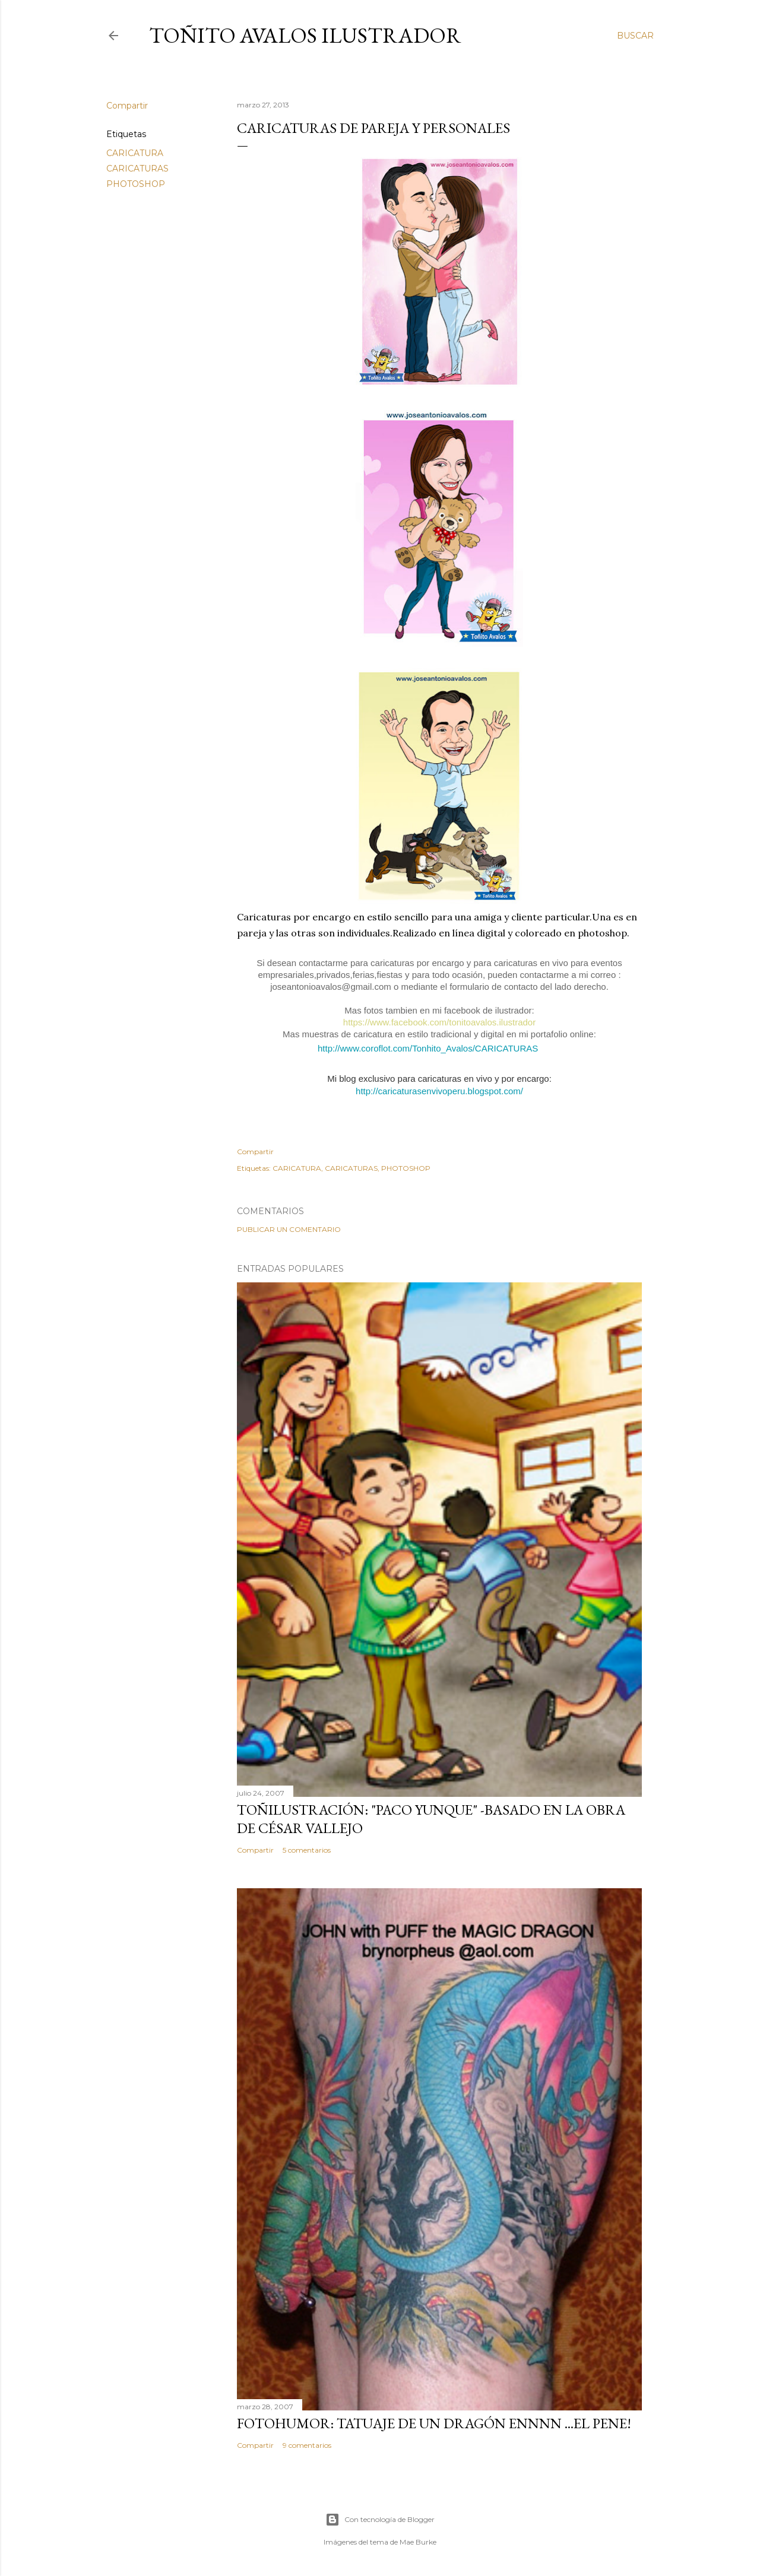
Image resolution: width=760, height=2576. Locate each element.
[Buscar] (635, 35)
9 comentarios (307, 2445)
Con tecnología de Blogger (380, 2520)
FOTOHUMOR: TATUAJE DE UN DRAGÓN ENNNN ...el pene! (434, 2423)
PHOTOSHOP (135, 184)
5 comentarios (307, 1850)
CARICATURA (134, 153)
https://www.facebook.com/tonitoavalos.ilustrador (439, 1022)
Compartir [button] (127, 105)
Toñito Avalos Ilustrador (305, 35)
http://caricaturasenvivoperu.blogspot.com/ (439, 1091)
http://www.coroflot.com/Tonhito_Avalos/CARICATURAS (428, 1048)
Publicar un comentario (289, 1229)
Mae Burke (418, 2541)
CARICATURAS (137, 168)
